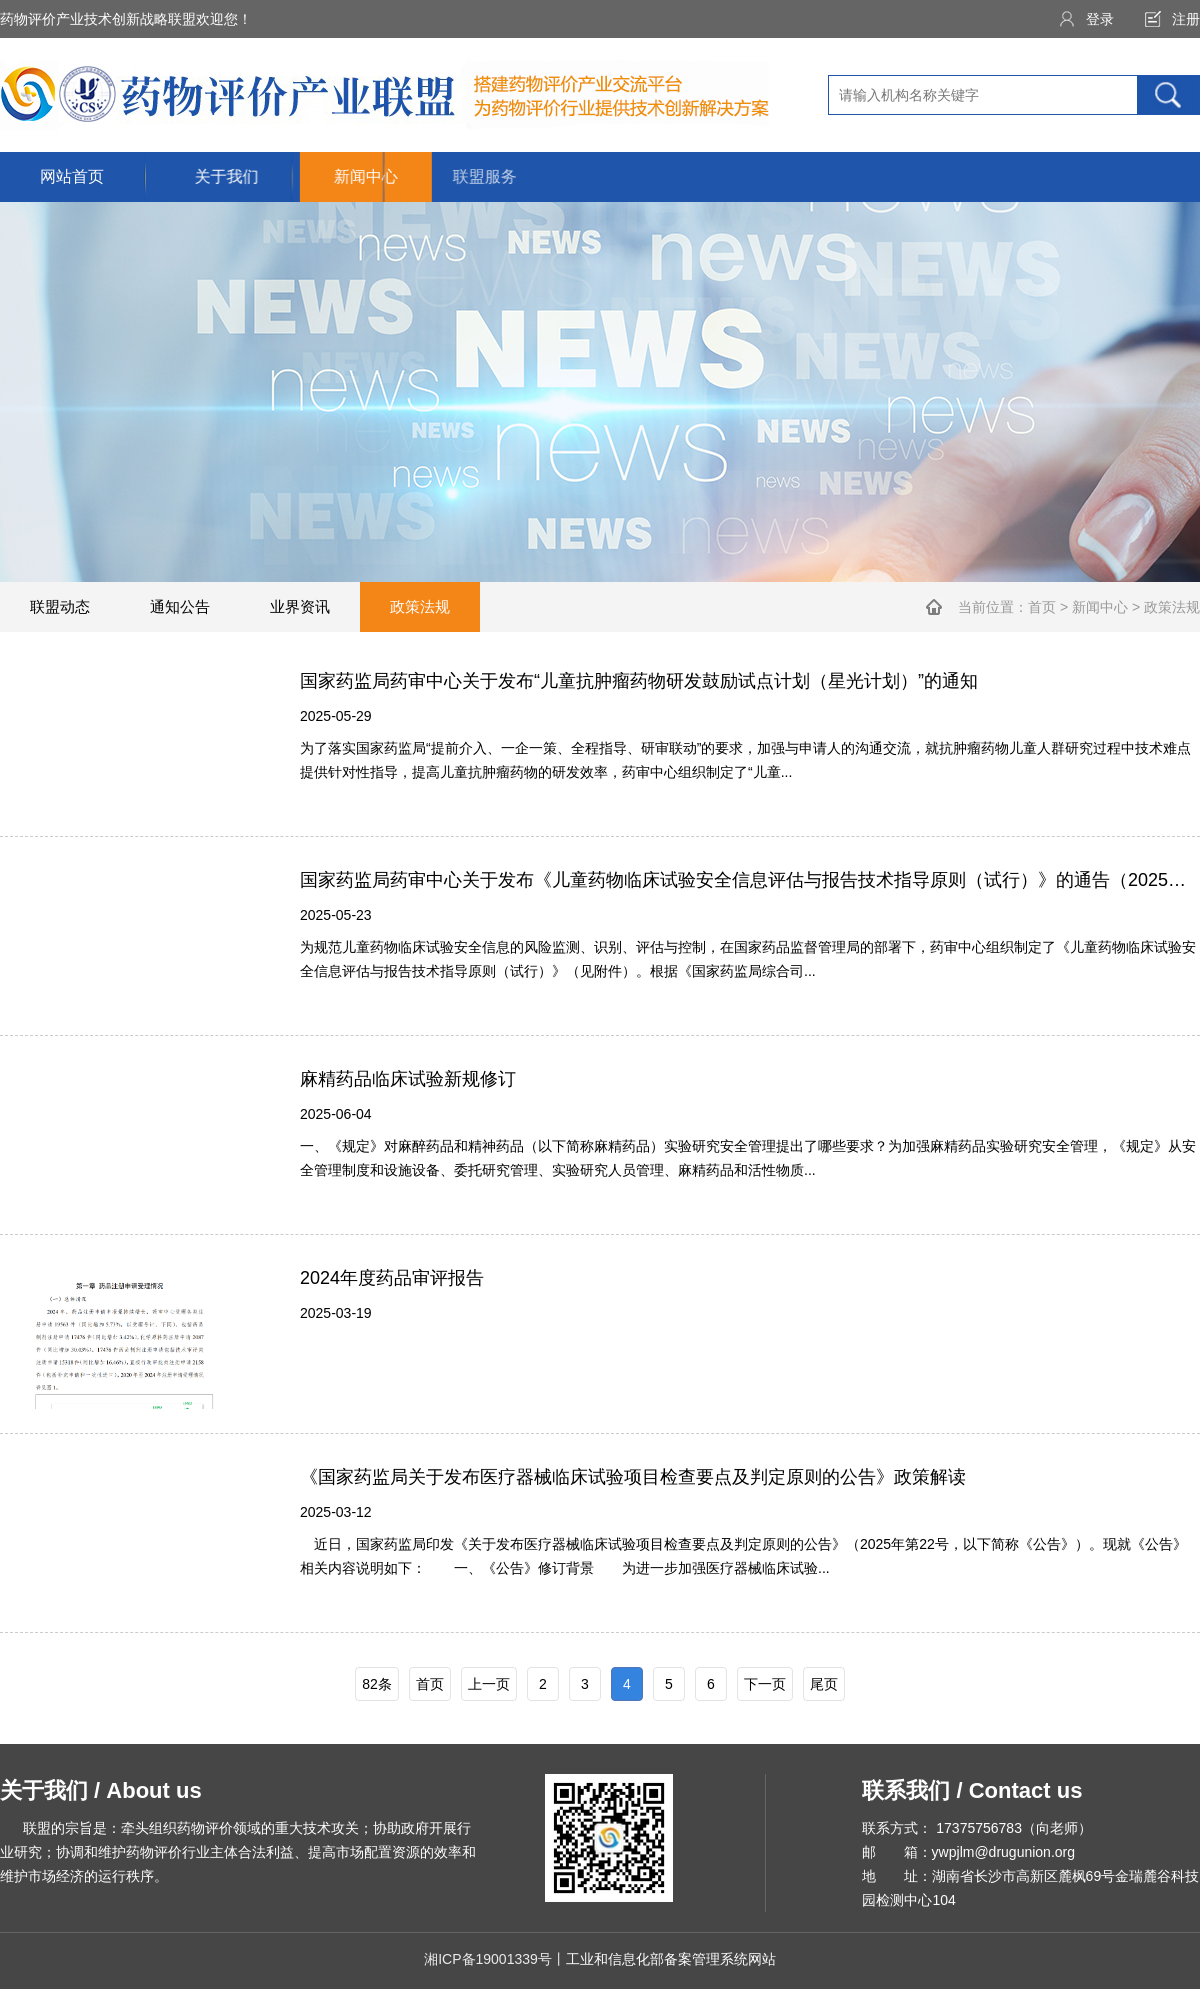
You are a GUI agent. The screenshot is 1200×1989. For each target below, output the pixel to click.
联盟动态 (60, 606)
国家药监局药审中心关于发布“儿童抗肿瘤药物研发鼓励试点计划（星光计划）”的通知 (639, 681)
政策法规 (420, 606)
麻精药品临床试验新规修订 (408, 1079)
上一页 (489, 1684)
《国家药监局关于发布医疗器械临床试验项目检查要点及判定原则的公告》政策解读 (633, 1477)
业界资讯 (300, 606)
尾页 (824, 1684)
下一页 (765, 1684)
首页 (1042, 607)
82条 (377, 1684)
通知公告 (180, 606)
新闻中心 (1100, 607)
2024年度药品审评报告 (392, 1278)
